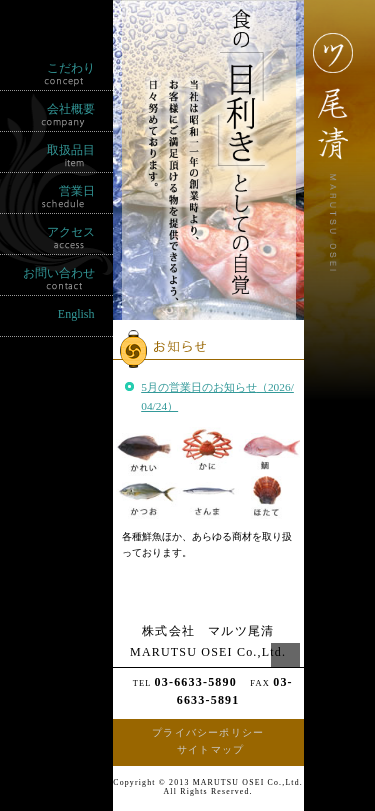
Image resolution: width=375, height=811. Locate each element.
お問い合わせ (59, 273)
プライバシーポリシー (208, 732)
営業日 (77, 191)
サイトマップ (210, 749)
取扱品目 (71, 150)
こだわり (71, 68)
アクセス (71, 232)
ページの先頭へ (285, 663)
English (76, 314)
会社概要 (71, 109)
